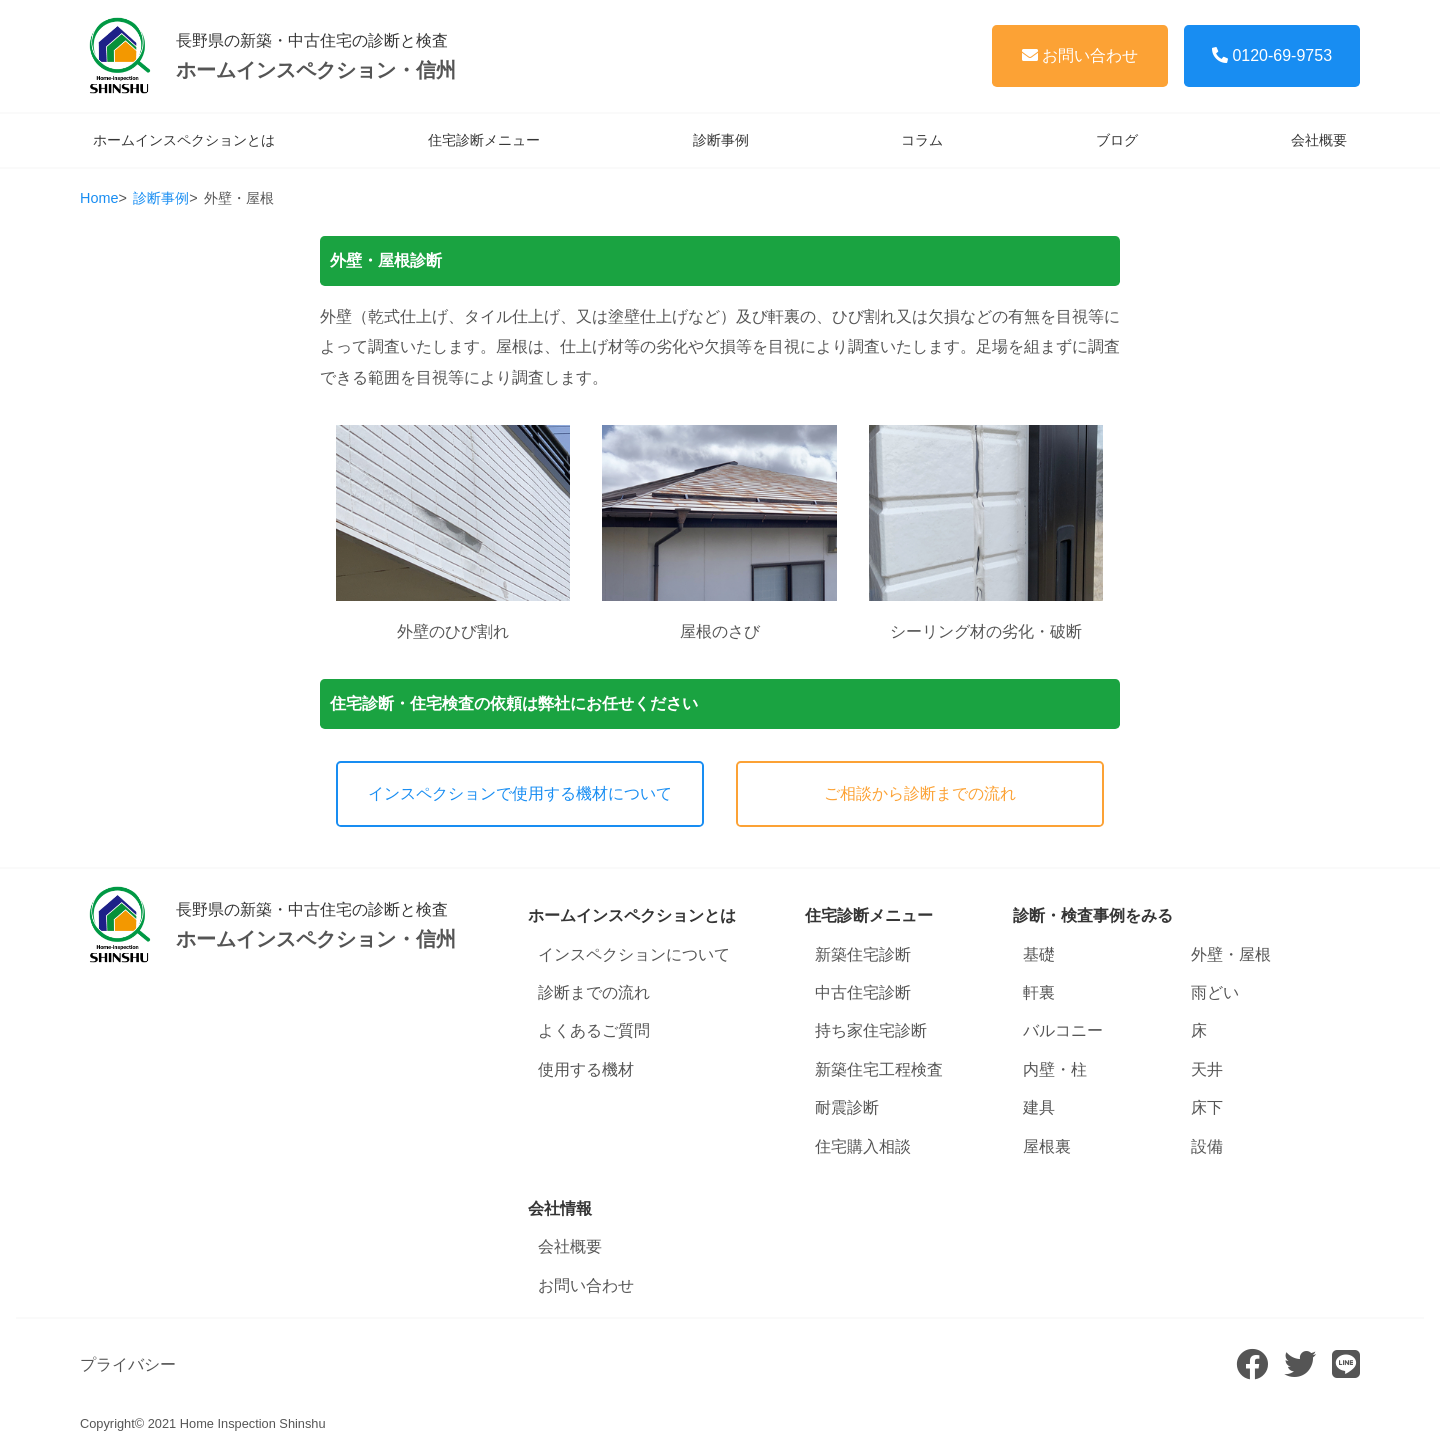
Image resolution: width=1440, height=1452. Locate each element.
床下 (1207, 1107)
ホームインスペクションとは (184, 140)
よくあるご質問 (594, 1030)
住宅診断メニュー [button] (869, 915)
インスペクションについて (634, 954)
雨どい (1215, 992)
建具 (1039, 1107)
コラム (922, 140)
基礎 (1039, 954)
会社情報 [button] (560, 1208)
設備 (1207, 1146)
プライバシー (128, 1364)
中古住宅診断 (863, 992)
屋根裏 (1047, 1146)
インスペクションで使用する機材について (520, 793)
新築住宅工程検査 (879, 1069)
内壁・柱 (1055, 1069)
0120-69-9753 (1272, 55)
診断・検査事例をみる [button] (1093, 915)
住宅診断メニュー (484, 140)
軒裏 (1039, 992)
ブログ (1117, 140)
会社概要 (1319, 140)
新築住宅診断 (863, 954)
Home (99, 198)
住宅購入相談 (863, 1146)
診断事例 (721, 140)
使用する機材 (586, 1069)
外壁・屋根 (1231, 954)
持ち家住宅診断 (871, 1030)
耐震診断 (847, 1107)
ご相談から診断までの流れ (920, 793)
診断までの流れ (594, 992)
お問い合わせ (1080, 55)
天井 (1207, 1069)
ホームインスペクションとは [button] (632, 915)
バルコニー (1063, 1030)
